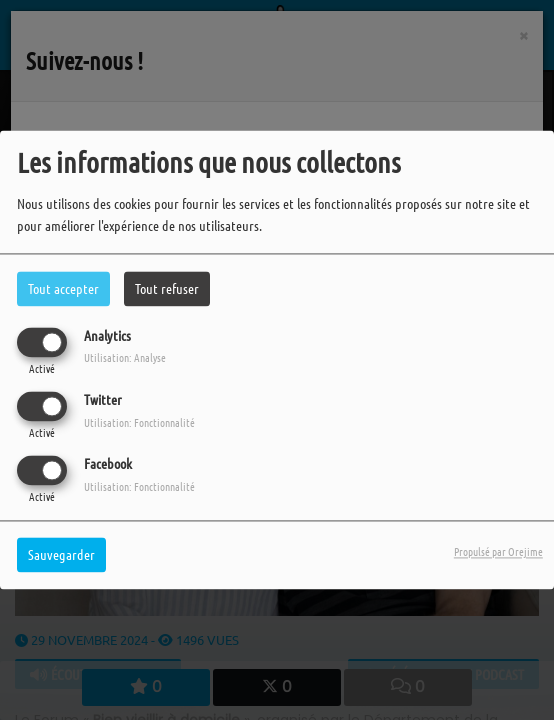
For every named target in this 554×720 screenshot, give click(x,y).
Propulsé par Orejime (498, 552)
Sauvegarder (61, 555)
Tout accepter (63, 288)
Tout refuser (167, 288)
